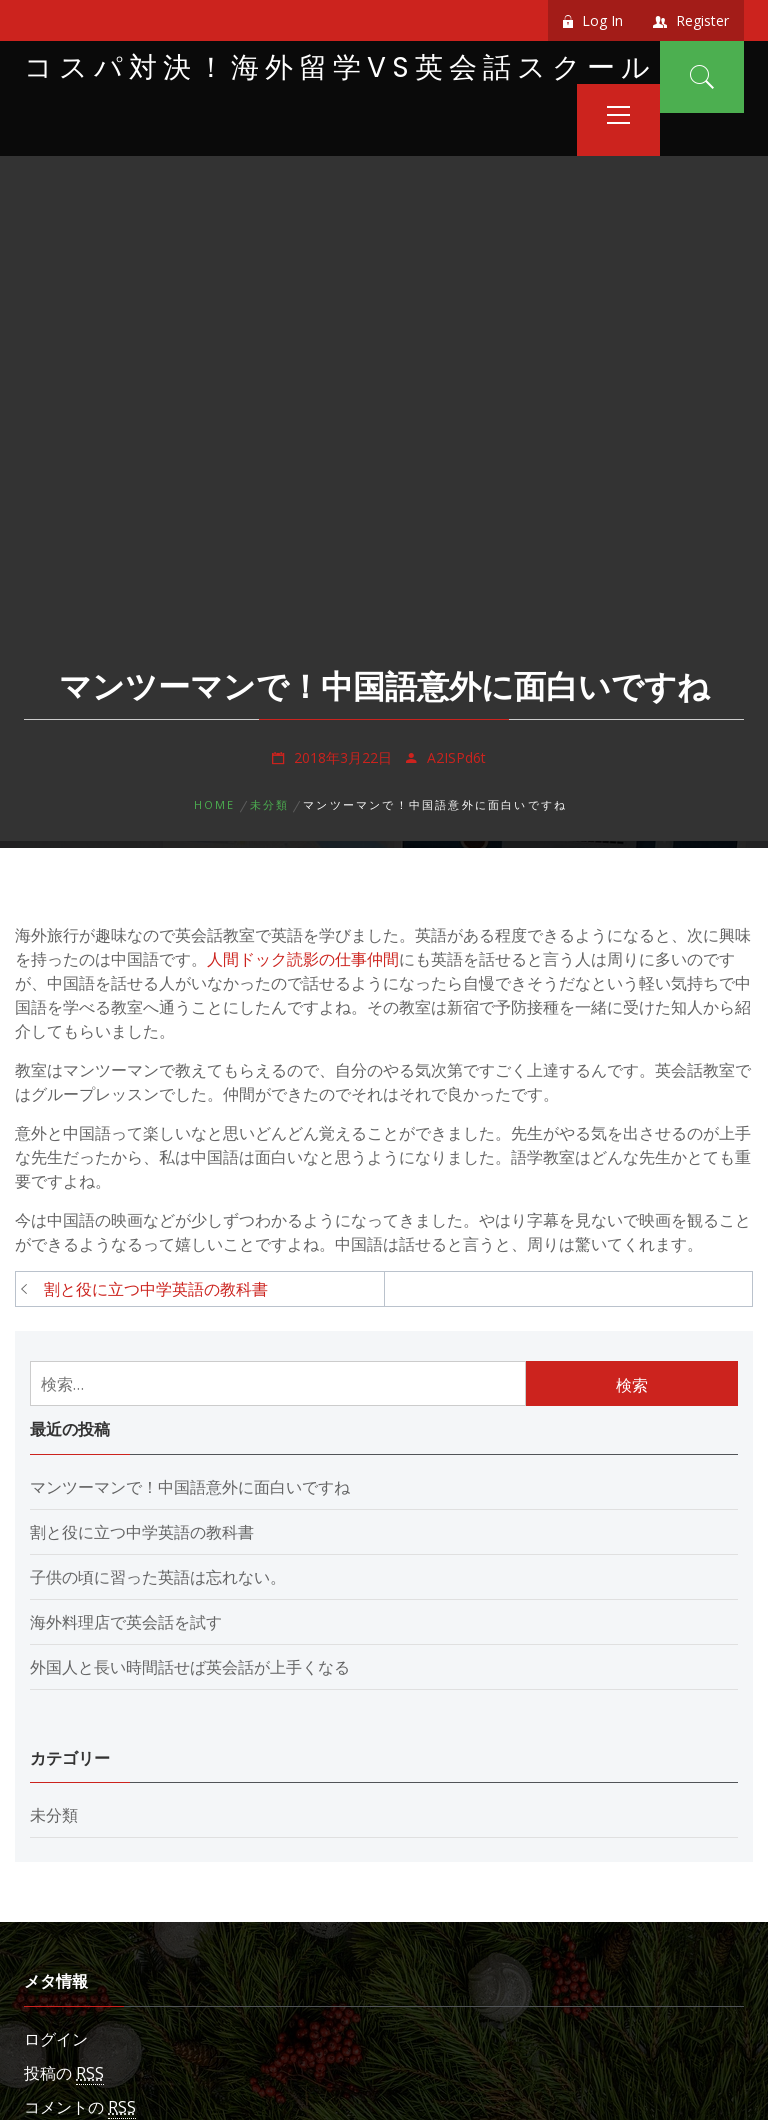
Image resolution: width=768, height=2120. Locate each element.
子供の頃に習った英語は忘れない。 (158, 1577)
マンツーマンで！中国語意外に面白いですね (190, 1487)
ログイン (56, 2039)
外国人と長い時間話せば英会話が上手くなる (190, 1667)
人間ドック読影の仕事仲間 (303, 959)
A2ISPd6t (456, 757)
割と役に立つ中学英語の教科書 (156, 1289)
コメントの (80, 2107)
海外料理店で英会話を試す (126, 1622)
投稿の (64, 2073)
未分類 (54, 1815)
